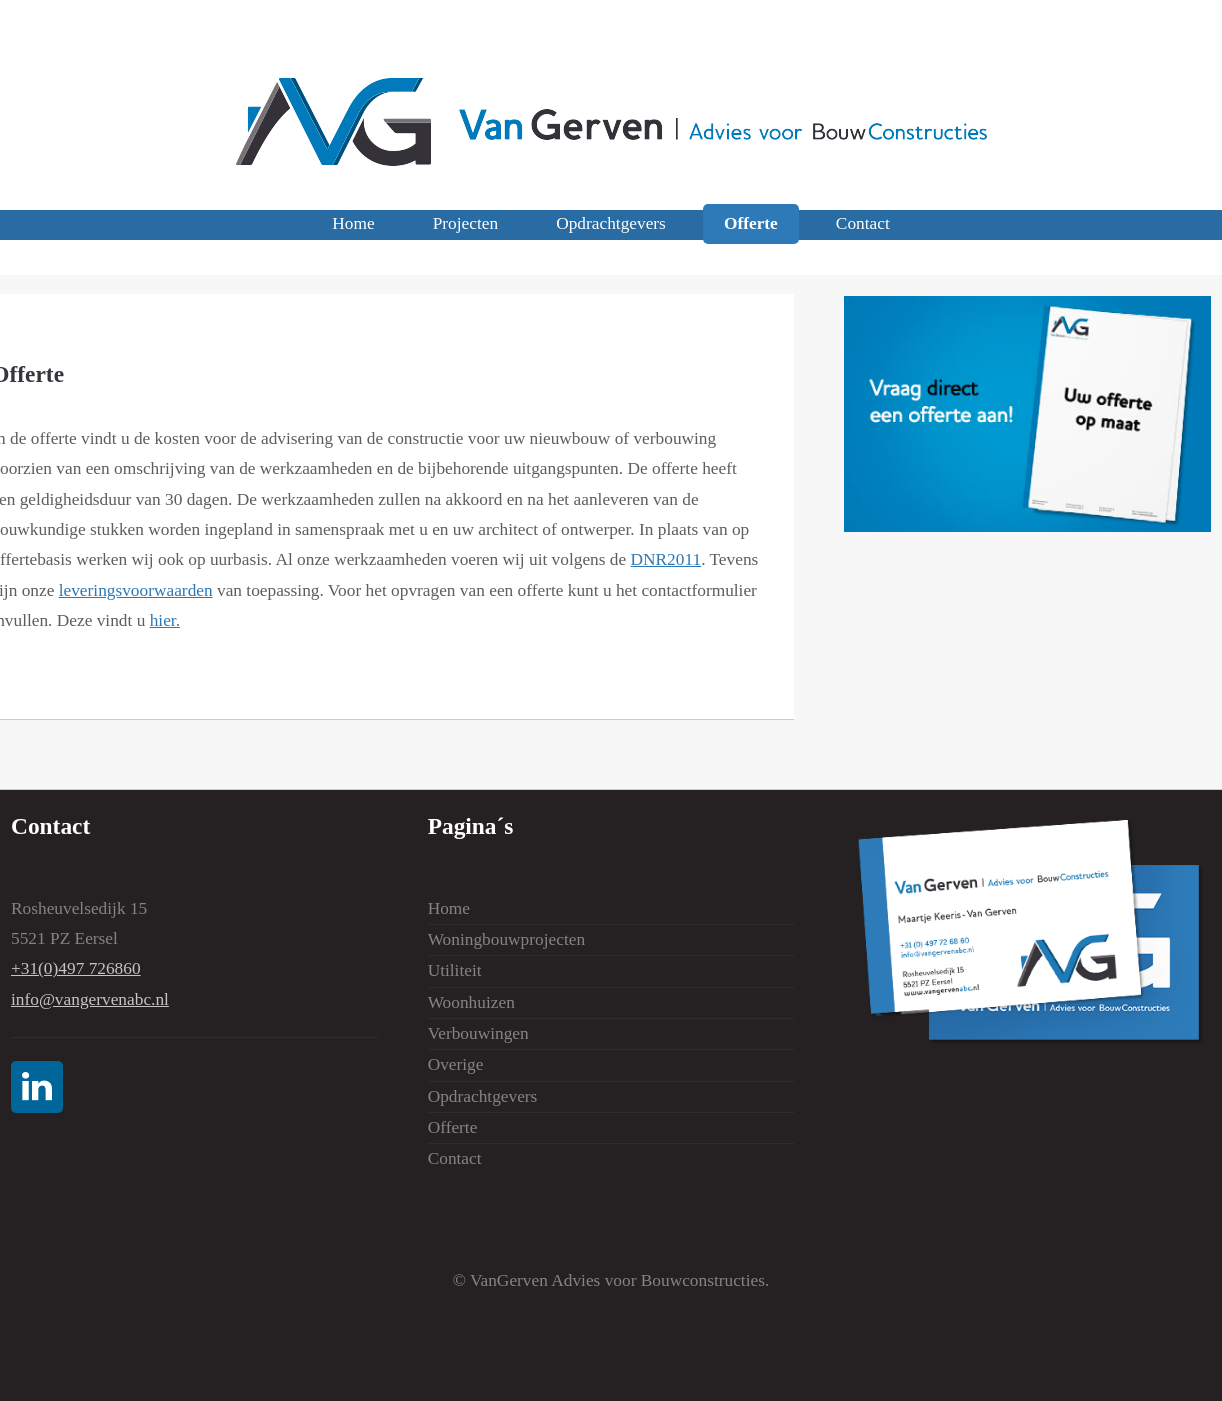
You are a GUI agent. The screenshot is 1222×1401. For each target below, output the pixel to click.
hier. (165, 620)
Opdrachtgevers (611, 224)
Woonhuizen (471, 1002)
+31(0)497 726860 (76, 968)
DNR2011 (666, 559)
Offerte (751, 224)
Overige (456, 1064)
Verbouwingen (478, 1033)
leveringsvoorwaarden (136, 590)
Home (353, 224)
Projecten (465, 224)
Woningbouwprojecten (506, 939)
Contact (863, 224)
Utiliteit (455, 970)
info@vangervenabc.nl (90, 999)
